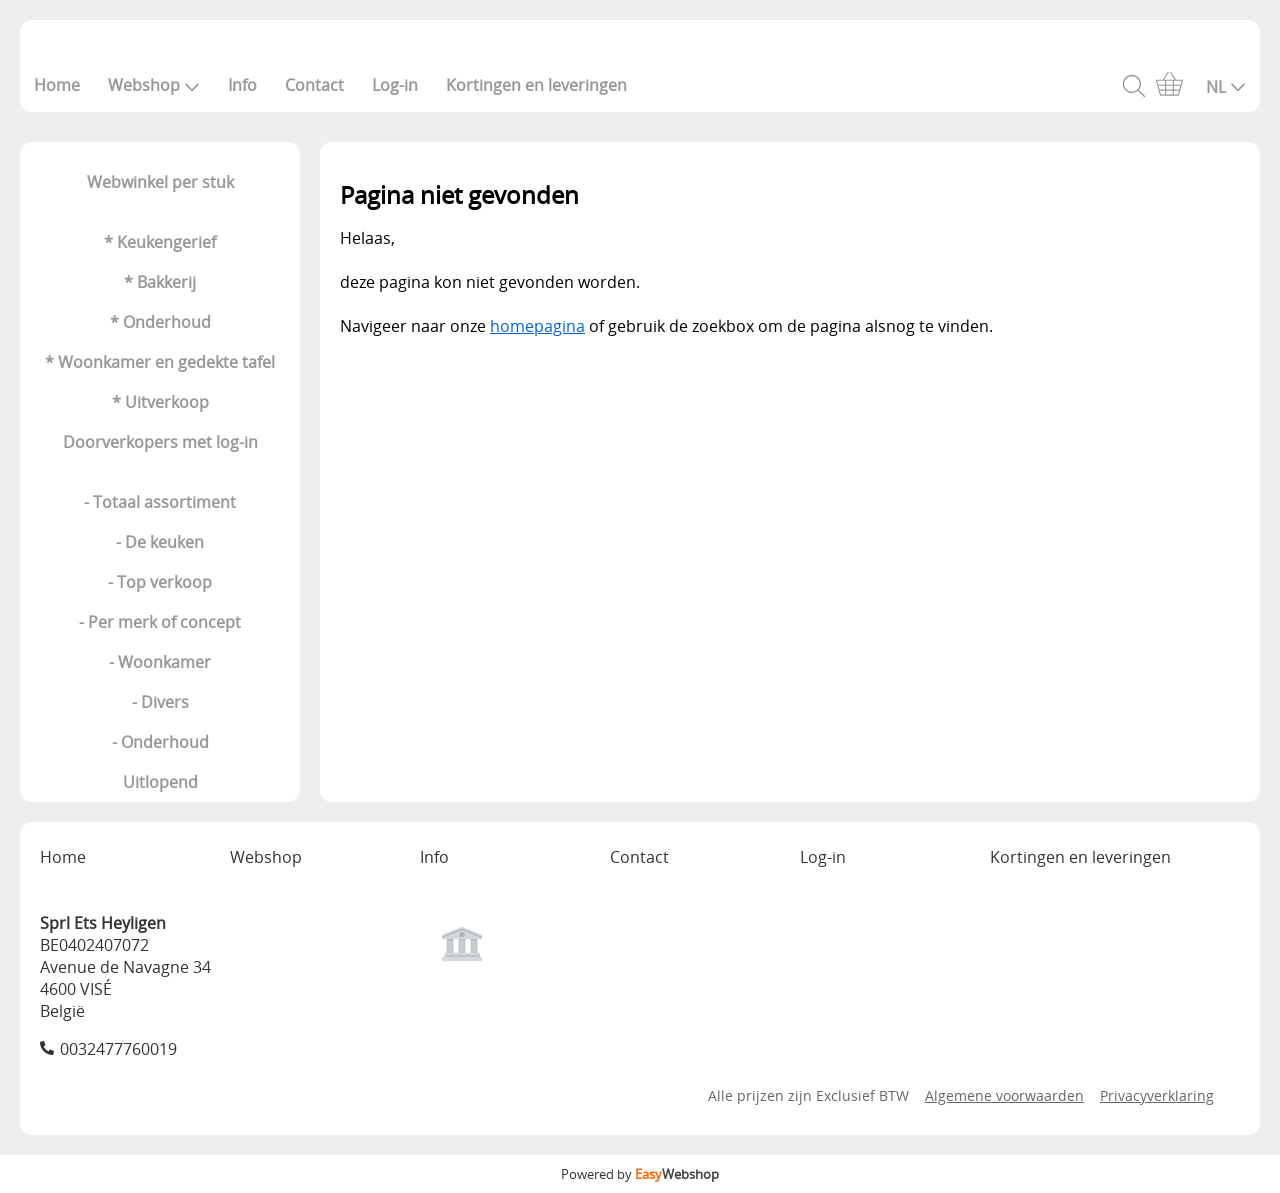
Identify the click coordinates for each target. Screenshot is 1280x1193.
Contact (314, 85)
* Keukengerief (160, 242)
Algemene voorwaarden (1004, 1095)
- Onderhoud (160, 742)
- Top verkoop (160, 582)
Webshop (154, 85)
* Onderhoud (160, 322)
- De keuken (160, 542)
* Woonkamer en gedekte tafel (160, 362)
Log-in (395, 85)
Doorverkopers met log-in (160, 442)
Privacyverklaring (1157, 1095)
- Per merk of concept (160, 622)
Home (57, 85)
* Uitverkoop (160, 402)
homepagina (537, 326)
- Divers (160, 702)
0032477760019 (118, 1049)
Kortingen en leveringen (536, 85)
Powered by (640, 1174)
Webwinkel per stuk (160, 182)
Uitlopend (160, 782)
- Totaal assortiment (160, 502)
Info (242, 85)
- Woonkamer (160, 662)
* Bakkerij (160, 282)
